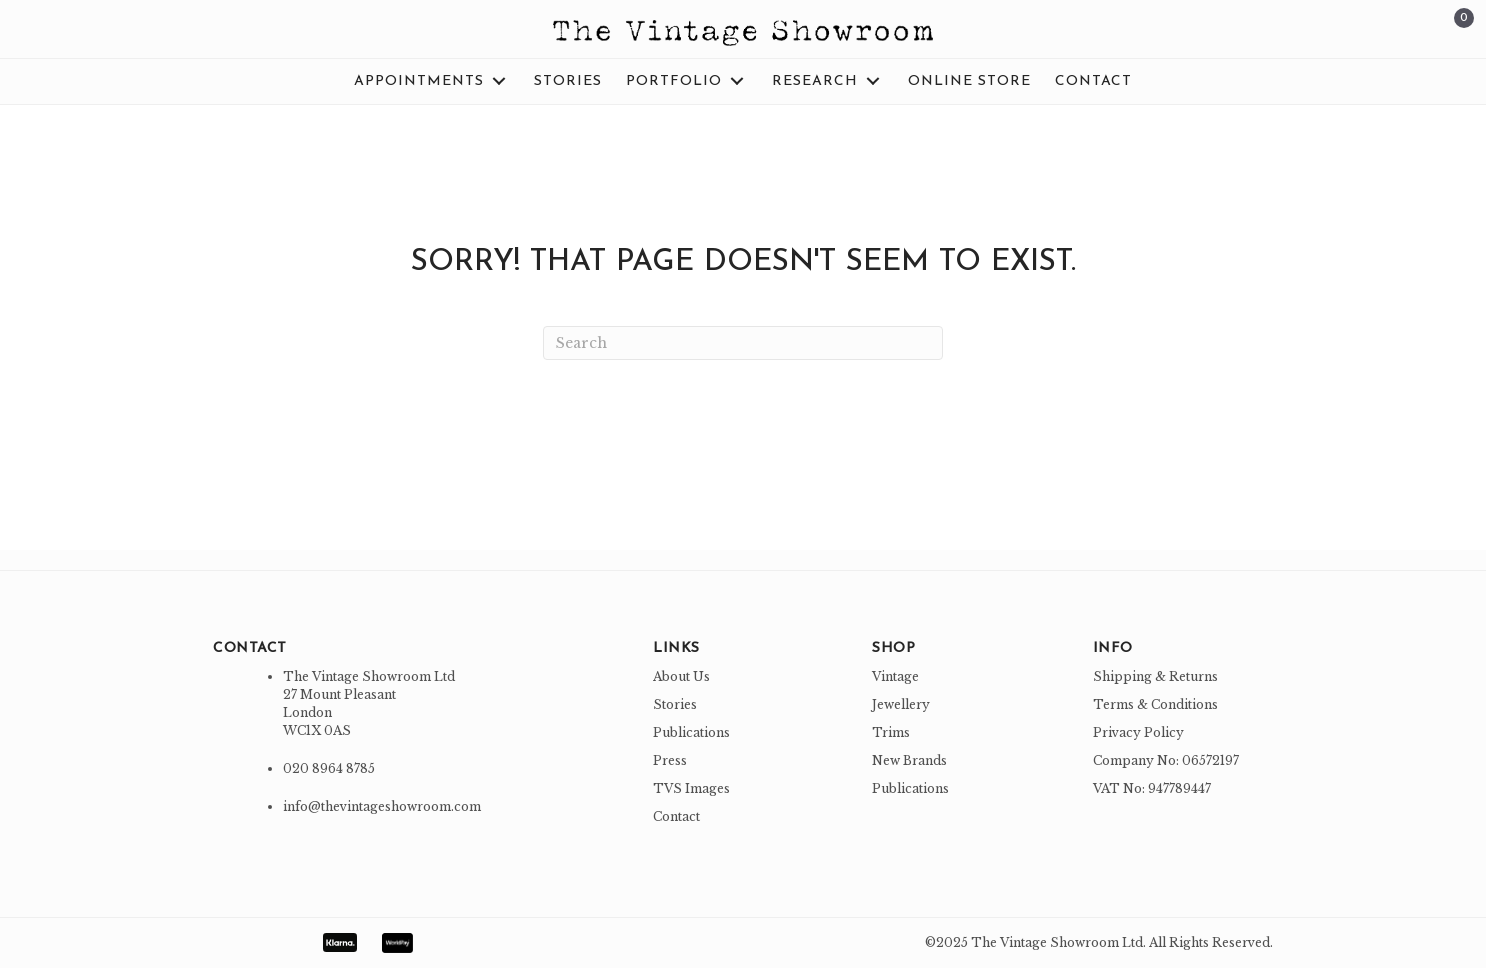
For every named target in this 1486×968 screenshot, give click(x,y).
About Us (681, 676)
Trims (891, 732)
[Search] (743, 343)
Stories (675, 704)
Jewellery (901, 704)
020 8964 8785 (329, 768)
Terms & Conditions (1155, 704)
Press (670, 760)
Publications (691, 732)
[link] (432, 81)
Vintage (895, 676)
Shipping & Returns (1155, 676)
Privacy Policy (1138, 732)
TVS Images (691, 788)
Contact (676, 816)
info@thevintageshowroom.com (382, 806)
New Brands (909, 760)
